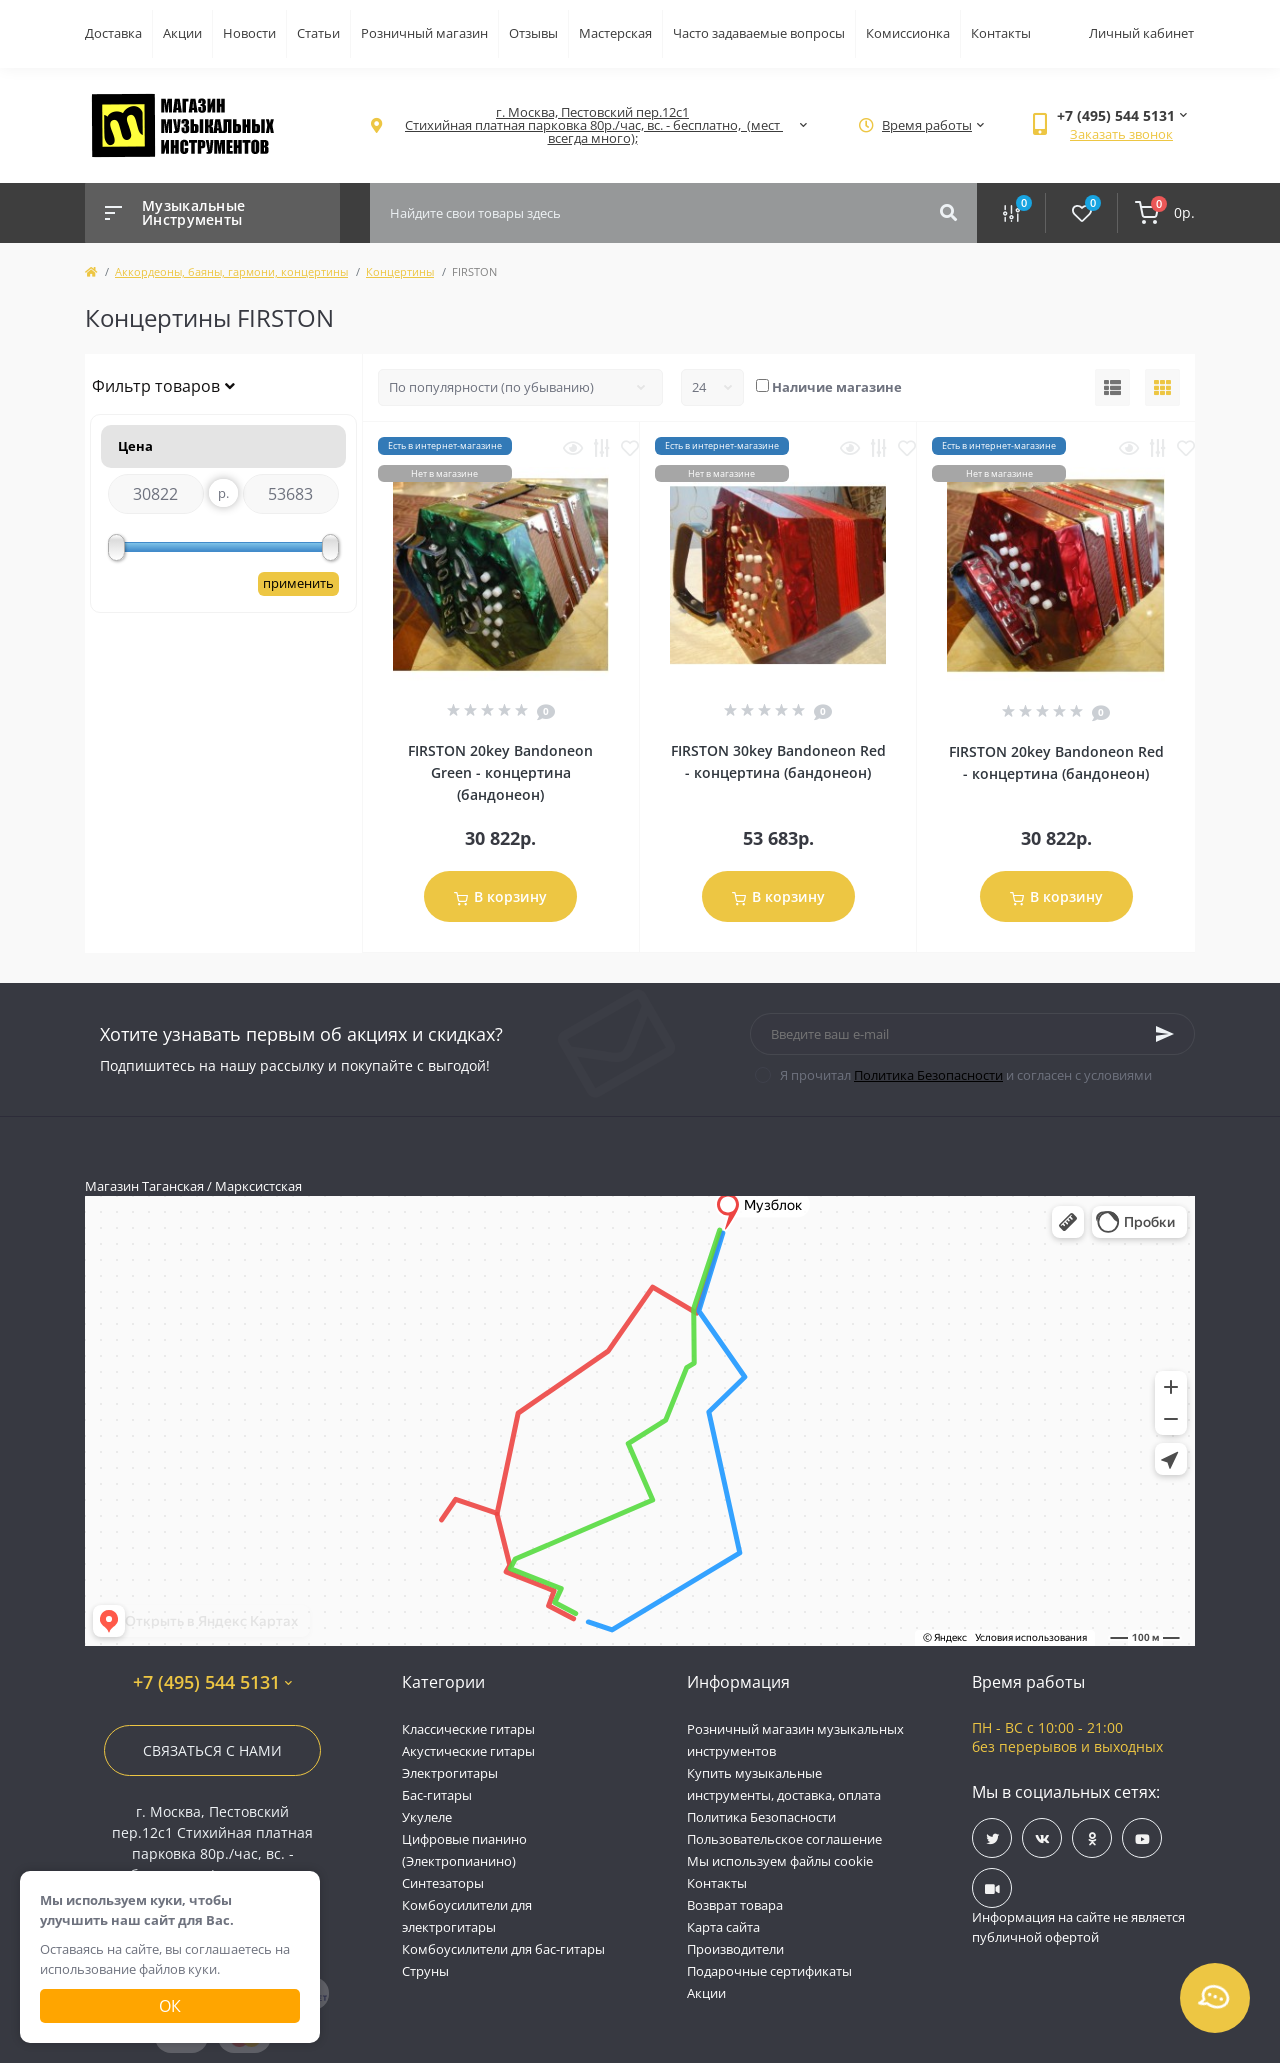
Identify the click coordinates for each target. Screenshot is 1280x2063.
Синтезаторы (443, 1883)
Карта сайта (723, 1927)
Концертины (400, 271)
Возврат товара (735, 1905)
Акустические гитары (468, 1751)
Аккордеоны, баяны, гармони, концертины (231, 271)
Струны (425, 1971)
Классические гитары (468, 1729)
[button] (592, 125)
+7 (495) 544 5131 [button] (212, 1682)
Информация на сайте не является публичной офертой (1078, 1927)
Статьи (318, 33)
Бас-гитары (437, 1795)
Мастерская (615, 33)
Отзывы (533, 33)
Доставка (113, 33)
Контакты (1001, 33)
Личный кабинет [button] (1141, 33)
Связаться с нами (212, 1750)
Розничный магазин (424, 33)
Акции (182, 33)
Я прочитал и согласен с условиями (966, 1075)
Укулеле (427, 1817)
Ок (170, 2006)
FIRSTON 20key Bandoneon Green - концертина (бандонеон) (500, 772)
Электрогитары (450, 1773)
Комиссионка (908, 33)
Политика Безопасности (928, 1075)
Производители (735, 1949)
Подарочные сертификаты (769, 1971)
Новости (249, 33)
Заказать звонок (1121, 134)
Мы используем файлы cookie (780, 1861)
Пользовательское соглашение (784, 1839)
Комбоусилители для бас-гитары (503, 1949)
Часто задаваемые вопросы (759, 33)
